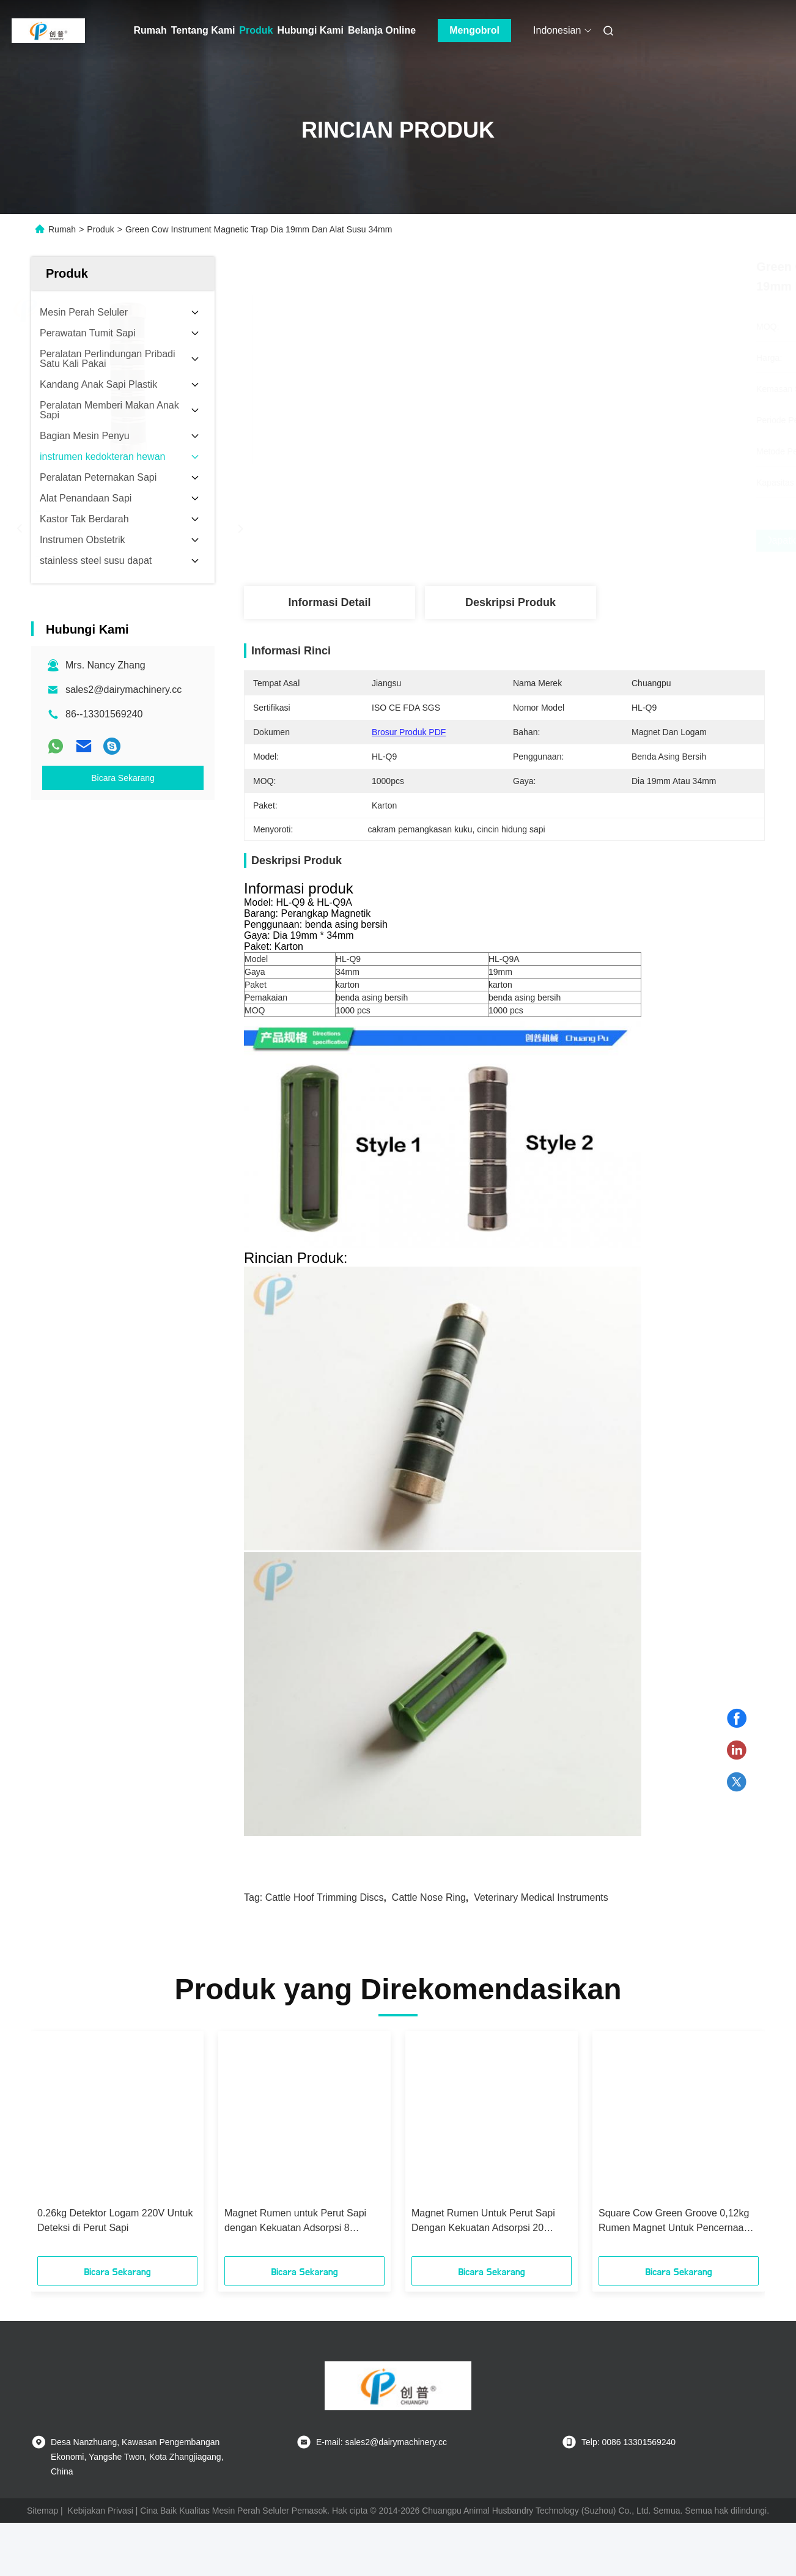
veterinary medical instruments (541, 1897)
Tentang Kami (203, 30)
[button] (68, 2148)
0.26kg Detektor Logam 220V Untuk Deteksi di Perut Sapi (115, 2220)
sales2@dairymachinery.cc (123, 689)
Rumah (150, 30)
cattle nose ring (429, 1897)
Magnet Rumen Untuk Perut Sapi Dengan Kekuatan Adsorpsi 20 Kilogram (483, 2221)
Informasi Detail (329, 602)
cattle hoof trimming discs (324, 1897)
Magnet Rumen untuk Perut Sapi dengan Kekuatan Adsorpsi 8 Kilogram (295, 2221)
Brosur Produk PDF (409, 732)
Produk (256, 30)
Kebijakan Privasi (100, 2510)
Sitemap (42, 2510)
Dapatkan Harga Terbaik (569, 541)
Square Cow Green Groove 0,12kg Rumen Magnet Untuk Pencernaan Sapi (674, 2221)
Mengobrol (474, 30)
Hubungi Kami (310, 30)
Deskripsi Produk (510, 602)
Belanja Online (382, 30)
